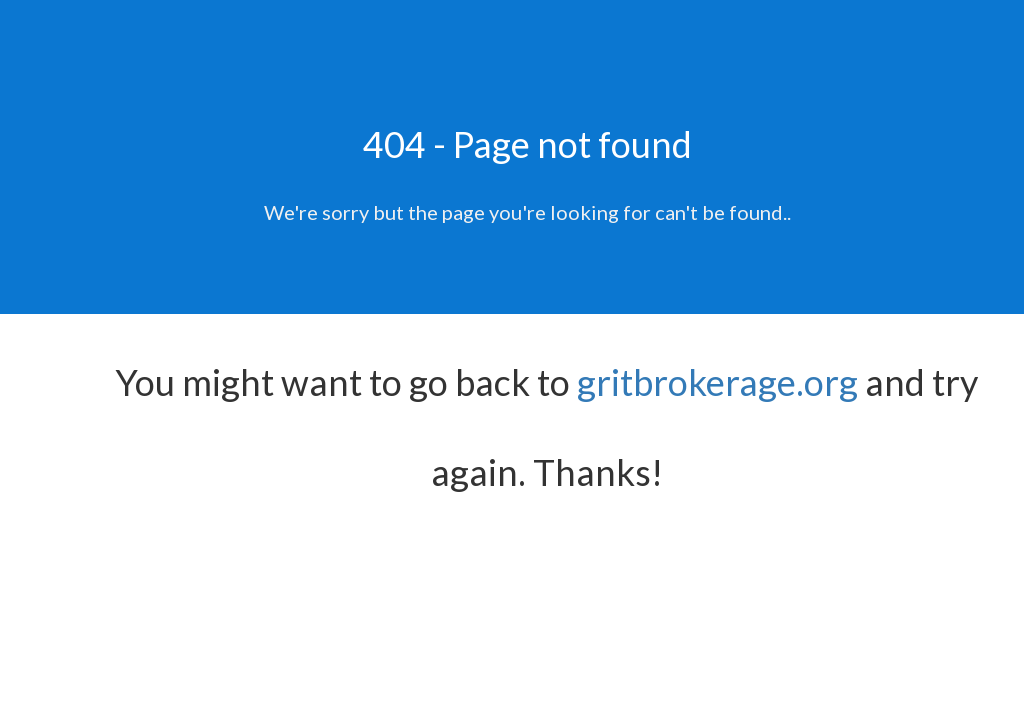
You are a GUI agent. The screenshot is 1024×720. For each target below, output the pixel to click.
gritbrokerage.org (717, 382)
